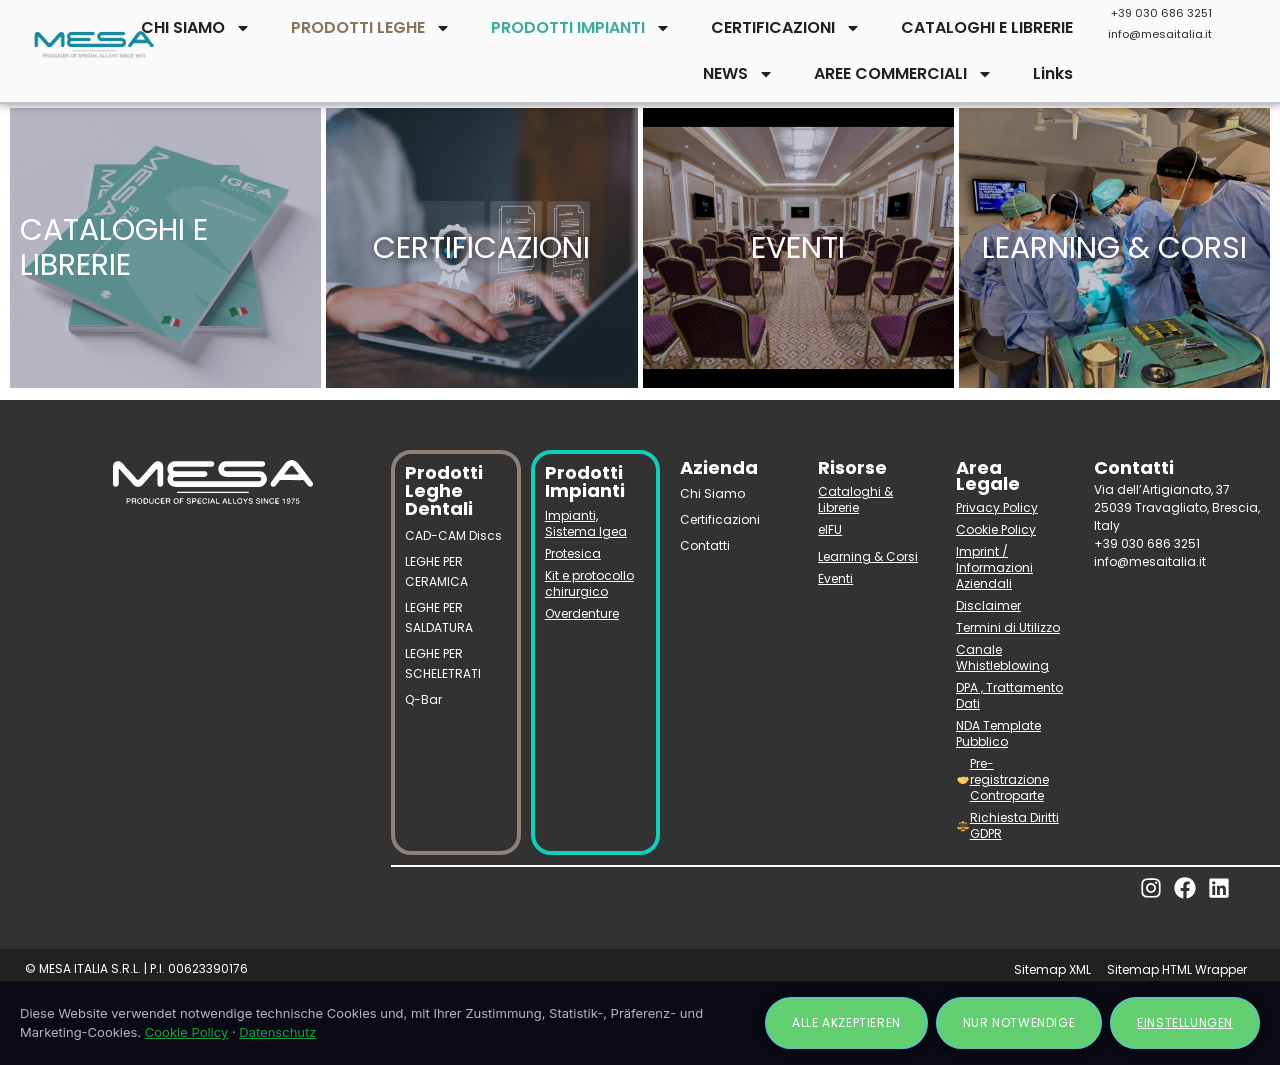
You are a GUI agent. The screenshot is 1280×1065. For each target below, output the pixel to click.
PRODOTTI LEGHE (371, 28)
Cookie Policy (996, 529)
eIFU (830, 529)
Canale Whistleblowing (1002, 657)
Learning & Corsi (868, 556)
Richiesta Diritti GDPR (1008, 825)
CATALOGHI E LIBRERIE (987, 27)
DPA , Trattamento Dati (1009, 695)
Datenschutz (277, 1032)
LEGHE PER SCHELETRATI (443, 663)
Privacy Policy (997, 507)
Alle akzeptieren (846, 1022)
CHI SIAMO (196, 28)
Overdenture (582, 613)
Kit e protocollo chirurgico (589, 583)
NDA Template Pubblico (998, 733)
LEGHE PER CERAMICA (436, 571)
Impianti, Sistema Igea (586, 523)
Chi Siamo (712, 493)
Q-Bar (423, 699)
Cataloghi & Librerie (855, 499)
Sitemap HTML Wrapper (1177, 969)
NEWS (738, 74)
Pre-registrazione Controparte (1003, 779)
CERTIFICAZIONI (786, 28)
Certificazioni (720, 519)
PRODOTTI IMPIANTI (581, 28)
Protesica (573, 553)
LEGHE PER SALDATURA (439, 617)
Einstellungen (1185, 1022)
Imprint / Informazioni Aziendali (994, 567)
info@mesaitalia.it (1160, 34)
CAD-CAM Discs (453, 535)
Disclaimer (988, 605)
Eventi (835, 578)
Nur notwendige (1019, 1022)
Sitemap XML (1052, 969)
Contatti (705, 545)
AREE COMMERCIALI (903, 74)
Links (1053, 73)
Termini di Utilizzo (1008, 627)
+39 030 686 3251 (1161, 13)
